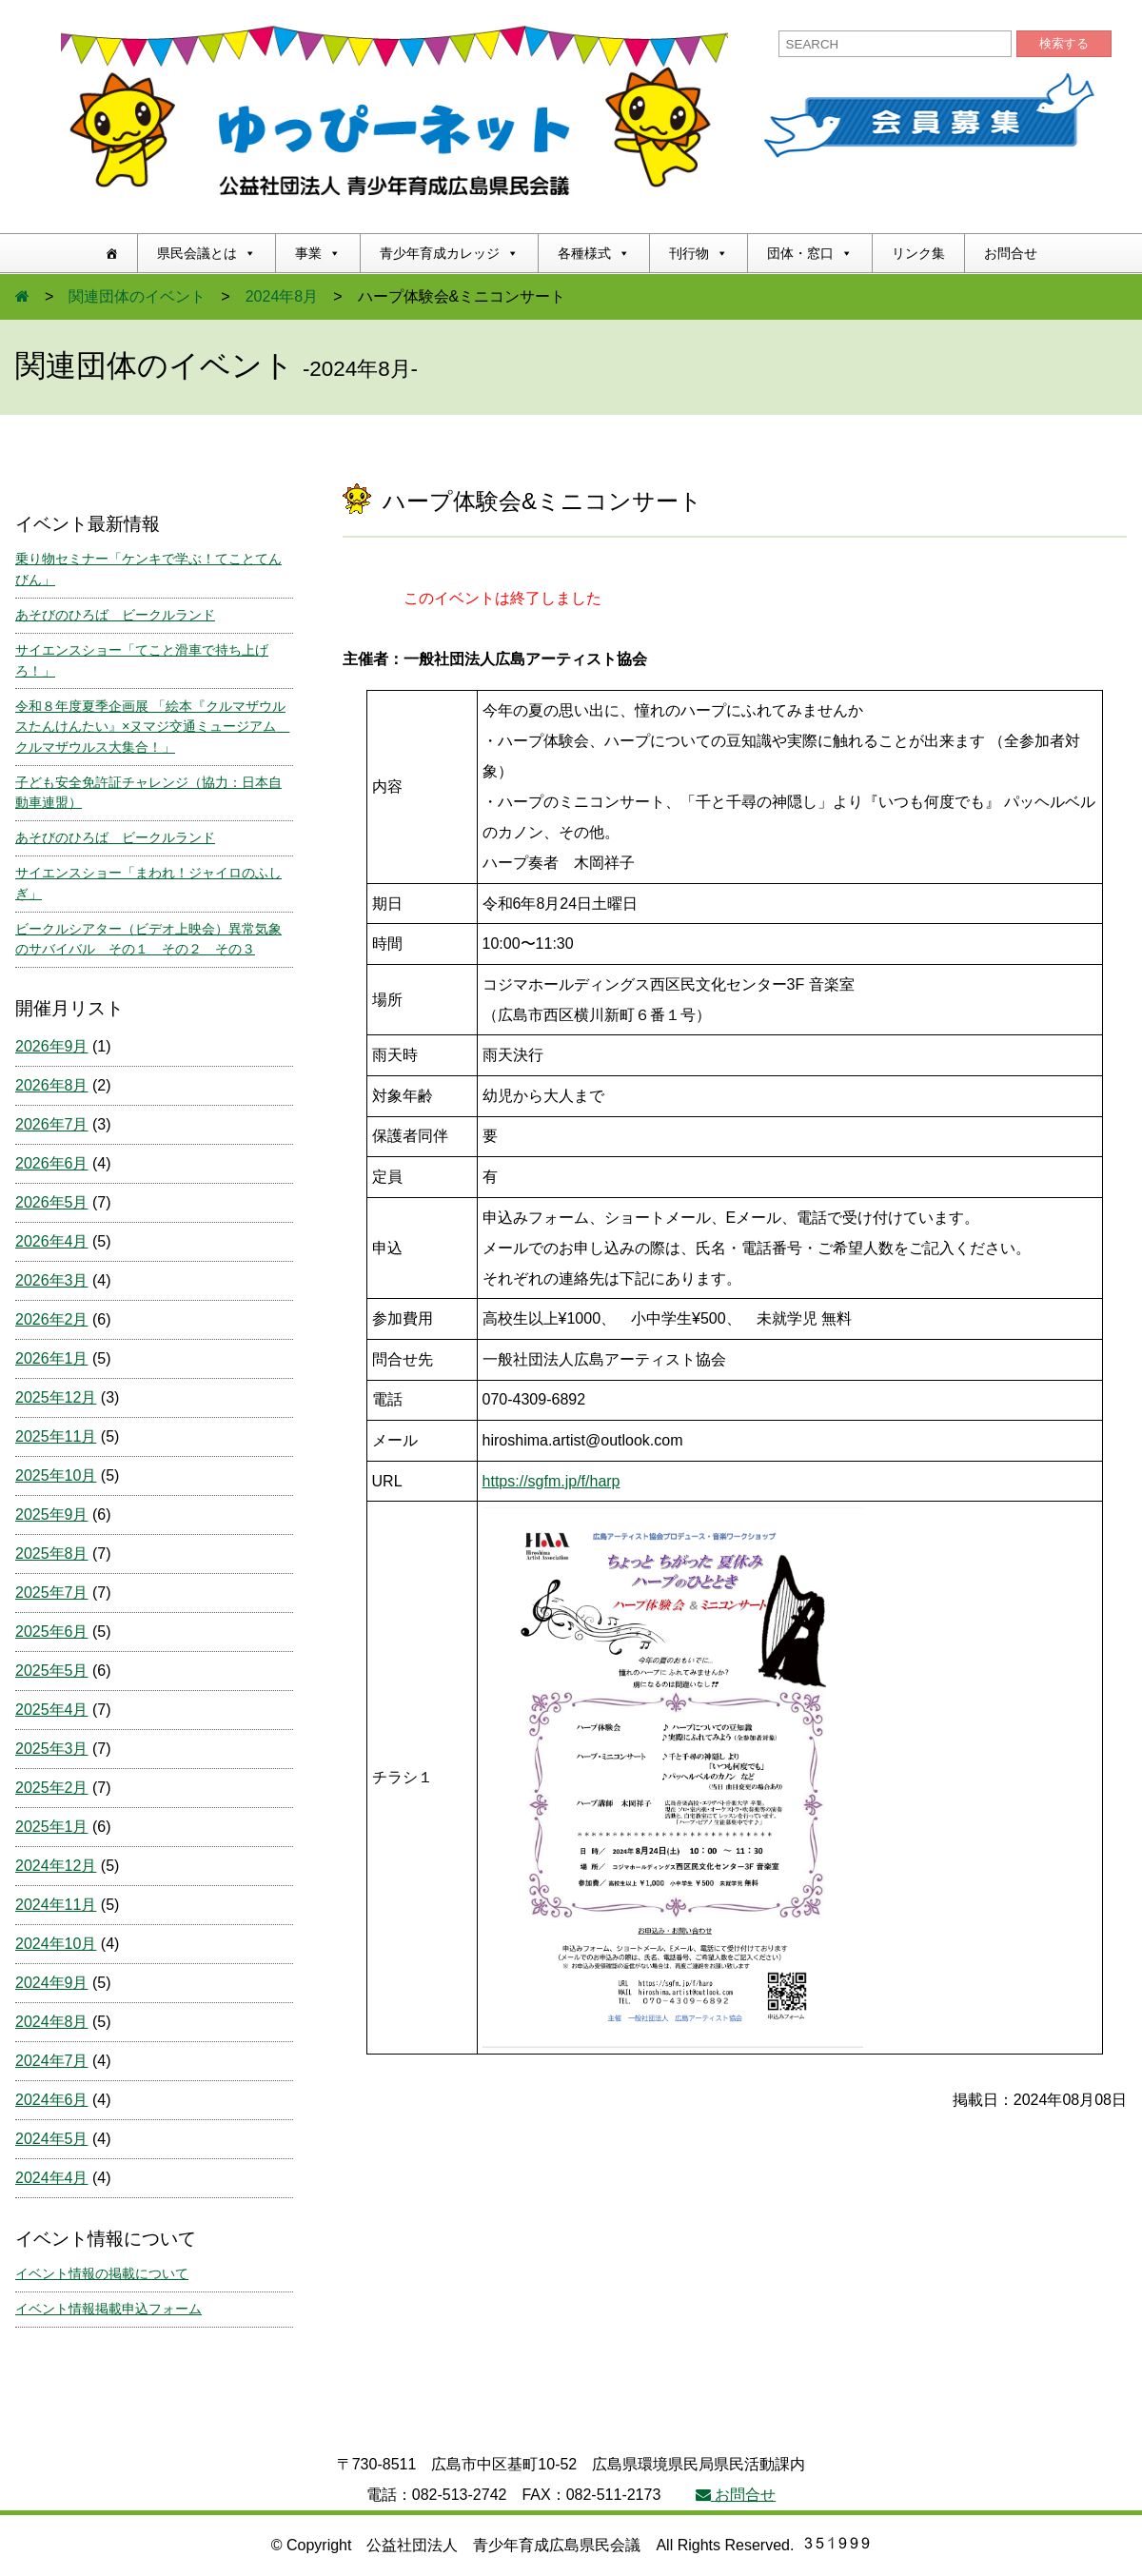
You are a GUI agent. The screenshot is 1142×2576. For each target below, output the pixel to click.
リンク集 (918, 253)
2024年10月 (55, 1944)
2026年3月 (52, 1280)
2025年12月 (55, 1397)
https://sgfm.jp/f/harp (551, 1481)
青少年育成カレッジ (449, 253)
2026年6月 (52, 1163)
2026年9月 (52, 1046)
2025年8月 (52, 1553)
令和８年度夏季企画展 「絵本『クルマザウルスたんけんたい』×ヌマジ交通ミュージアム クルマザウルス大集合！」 (152, 726)
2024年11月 (55, 1905)
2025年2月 (52, 1788)
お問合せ (1010, 253)
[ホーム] (111, 253)
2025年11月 (55, 1436)
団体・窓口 (810, 253)
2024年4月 (52, 2178)
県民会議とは (206, 253)
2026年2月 (52, 1319)
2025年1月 (52, 1827)
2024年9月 (52, 1983)
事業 (318, 253)
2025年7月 (52, 1592)
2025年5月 (52, 1670)
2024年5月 (52, 2139)
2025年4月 (52, 1709)
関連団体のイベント (137, 296)
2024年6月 (52, 2100)
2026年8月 (52, 1085)
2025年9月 (52, 1514)
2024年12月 (55, 1866)
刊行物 (698, 253)
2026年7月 (52, 1124)
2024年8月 (282, 296)
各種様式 (594, 253)
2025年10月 (55, 1475)
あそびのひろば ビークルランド (115, 614)
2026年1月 (52, 1358)
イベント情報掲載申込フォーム (108, 2308)
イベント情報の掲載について (101, 2273)
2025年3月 (52, 1748)
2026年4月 (52, 1241)
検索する (1064, 43)
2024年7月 (52, 2061)
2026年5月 (52, 1202)
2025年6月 (52, 1631)
